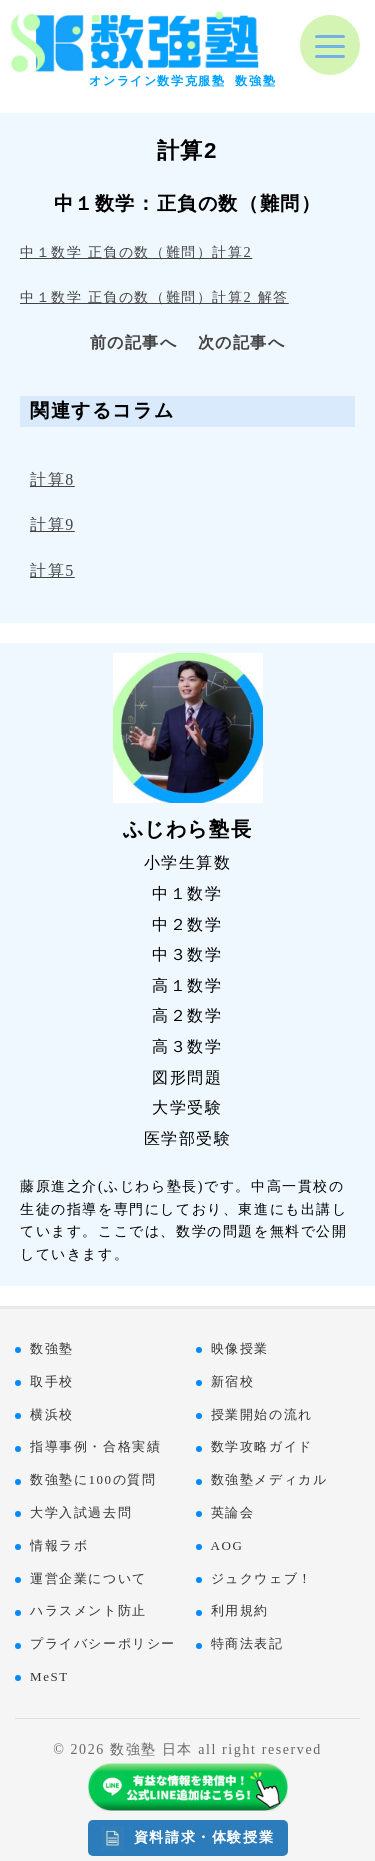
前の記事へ (134, 342)
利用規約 (240, 1610)
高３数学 (187, 1046)
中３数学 (187, 954)
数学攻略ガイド (262, 1446)
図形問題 (187, 1077)
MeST (49, 1676)
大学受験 (187, 1107)
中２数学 (187, 924)
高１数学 (187, 985)
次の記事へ (242, 342)
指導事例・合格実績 (95, 1446)
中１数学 (187, 893)
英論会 (233, 1512)
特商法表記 (247, 1643)
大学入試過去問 (81, 1512)
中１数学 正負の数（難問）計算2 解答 (154, 297)
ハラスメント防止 (88, 1610)
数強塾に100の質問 (93, 1479)
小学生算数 (188, 862)
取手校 (52, 1381)
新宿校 (233, 1381)
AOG (227, 1545)
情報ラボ (59, 1545)
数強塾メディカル (269, 1479)
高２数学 (187, 1015)
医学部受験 (188, 1138)
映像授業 (240, 1348)
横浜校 (52, 1414)
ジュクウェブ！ (262, 1578)
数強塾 (52, 1348)
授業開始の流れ (262, 1414)
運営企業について (88, 1578)
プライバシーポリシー (103, 1643)
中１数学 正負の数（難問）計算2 (136, 252)
